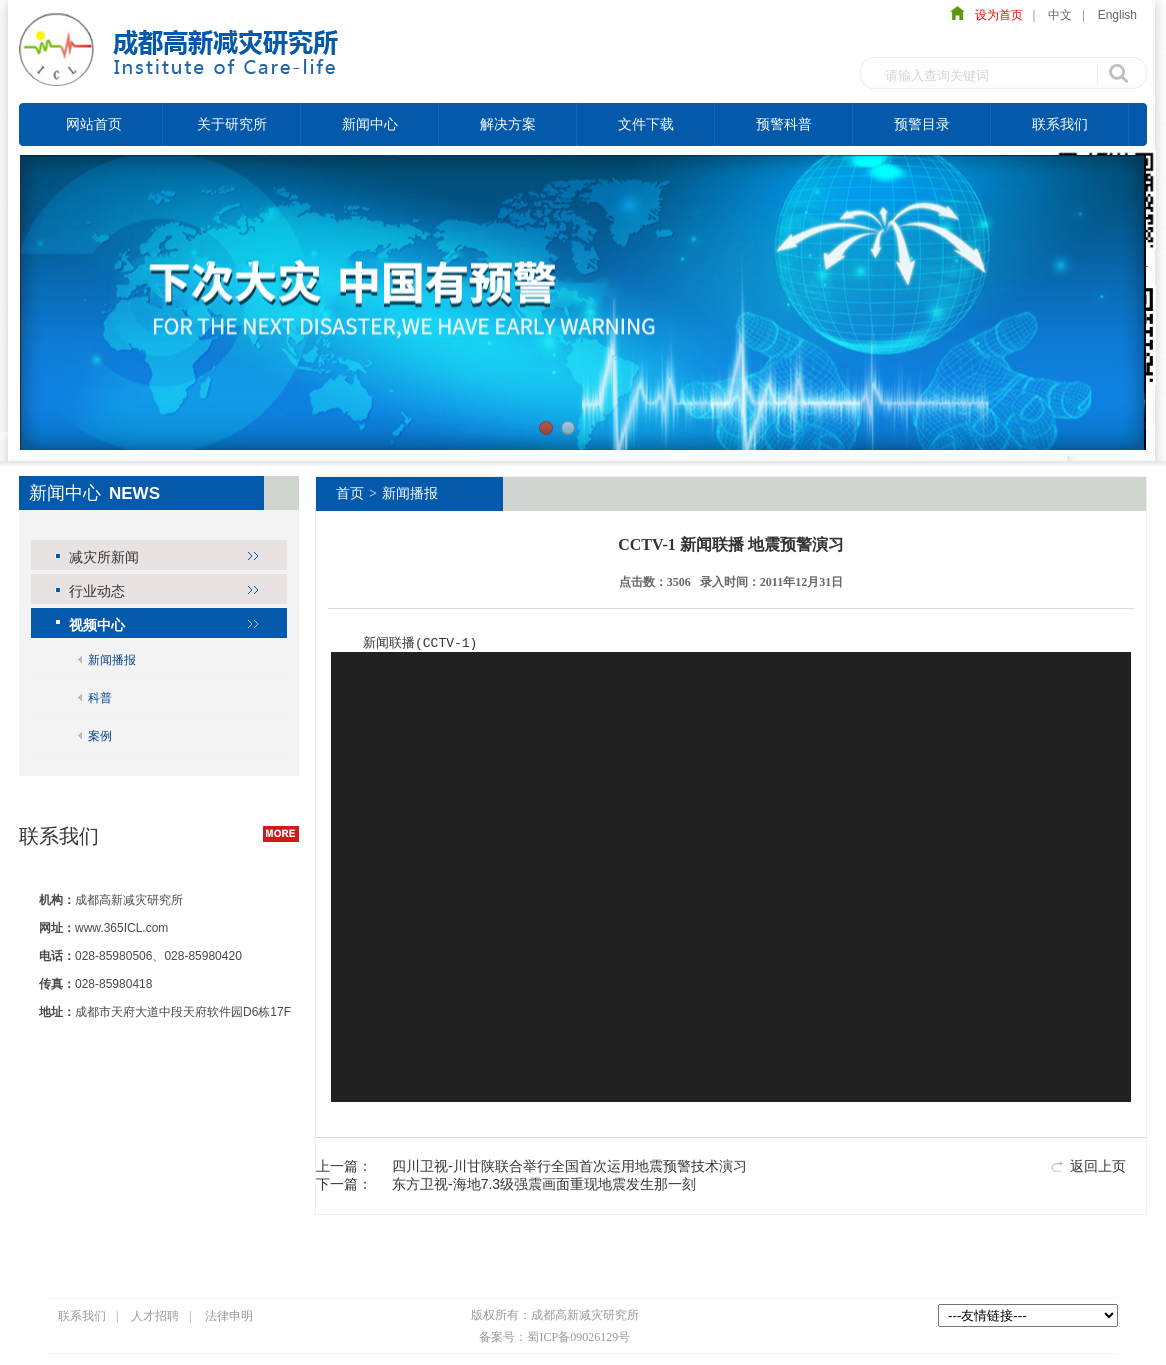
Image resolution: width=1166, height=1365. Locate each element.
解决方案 (508, 124)
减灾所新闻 (104, 557)
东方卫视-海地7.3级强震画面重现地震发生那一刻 (544, 1185)
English (1117, 15)
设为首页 (994, 15)
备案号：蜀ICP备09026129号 (554, 1338)
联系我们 (1060, 124)
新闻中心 (370, 124)
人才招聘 (155, 1317)
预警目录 (922, 124)
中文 (1060, 15)
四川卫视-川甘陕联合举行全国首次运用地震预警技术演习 (569, 1167)
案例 (100, 736)
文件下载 (646, 124)
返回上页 (1098, 1167)
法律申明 (229, 1317)
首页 (350, 493)
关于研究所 (232, 124)
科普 (100, 698)
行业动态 (97, 591)
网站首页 (94, 124)
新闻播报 (112, 660)
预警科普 (784, 124)
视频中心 (97, 625)
